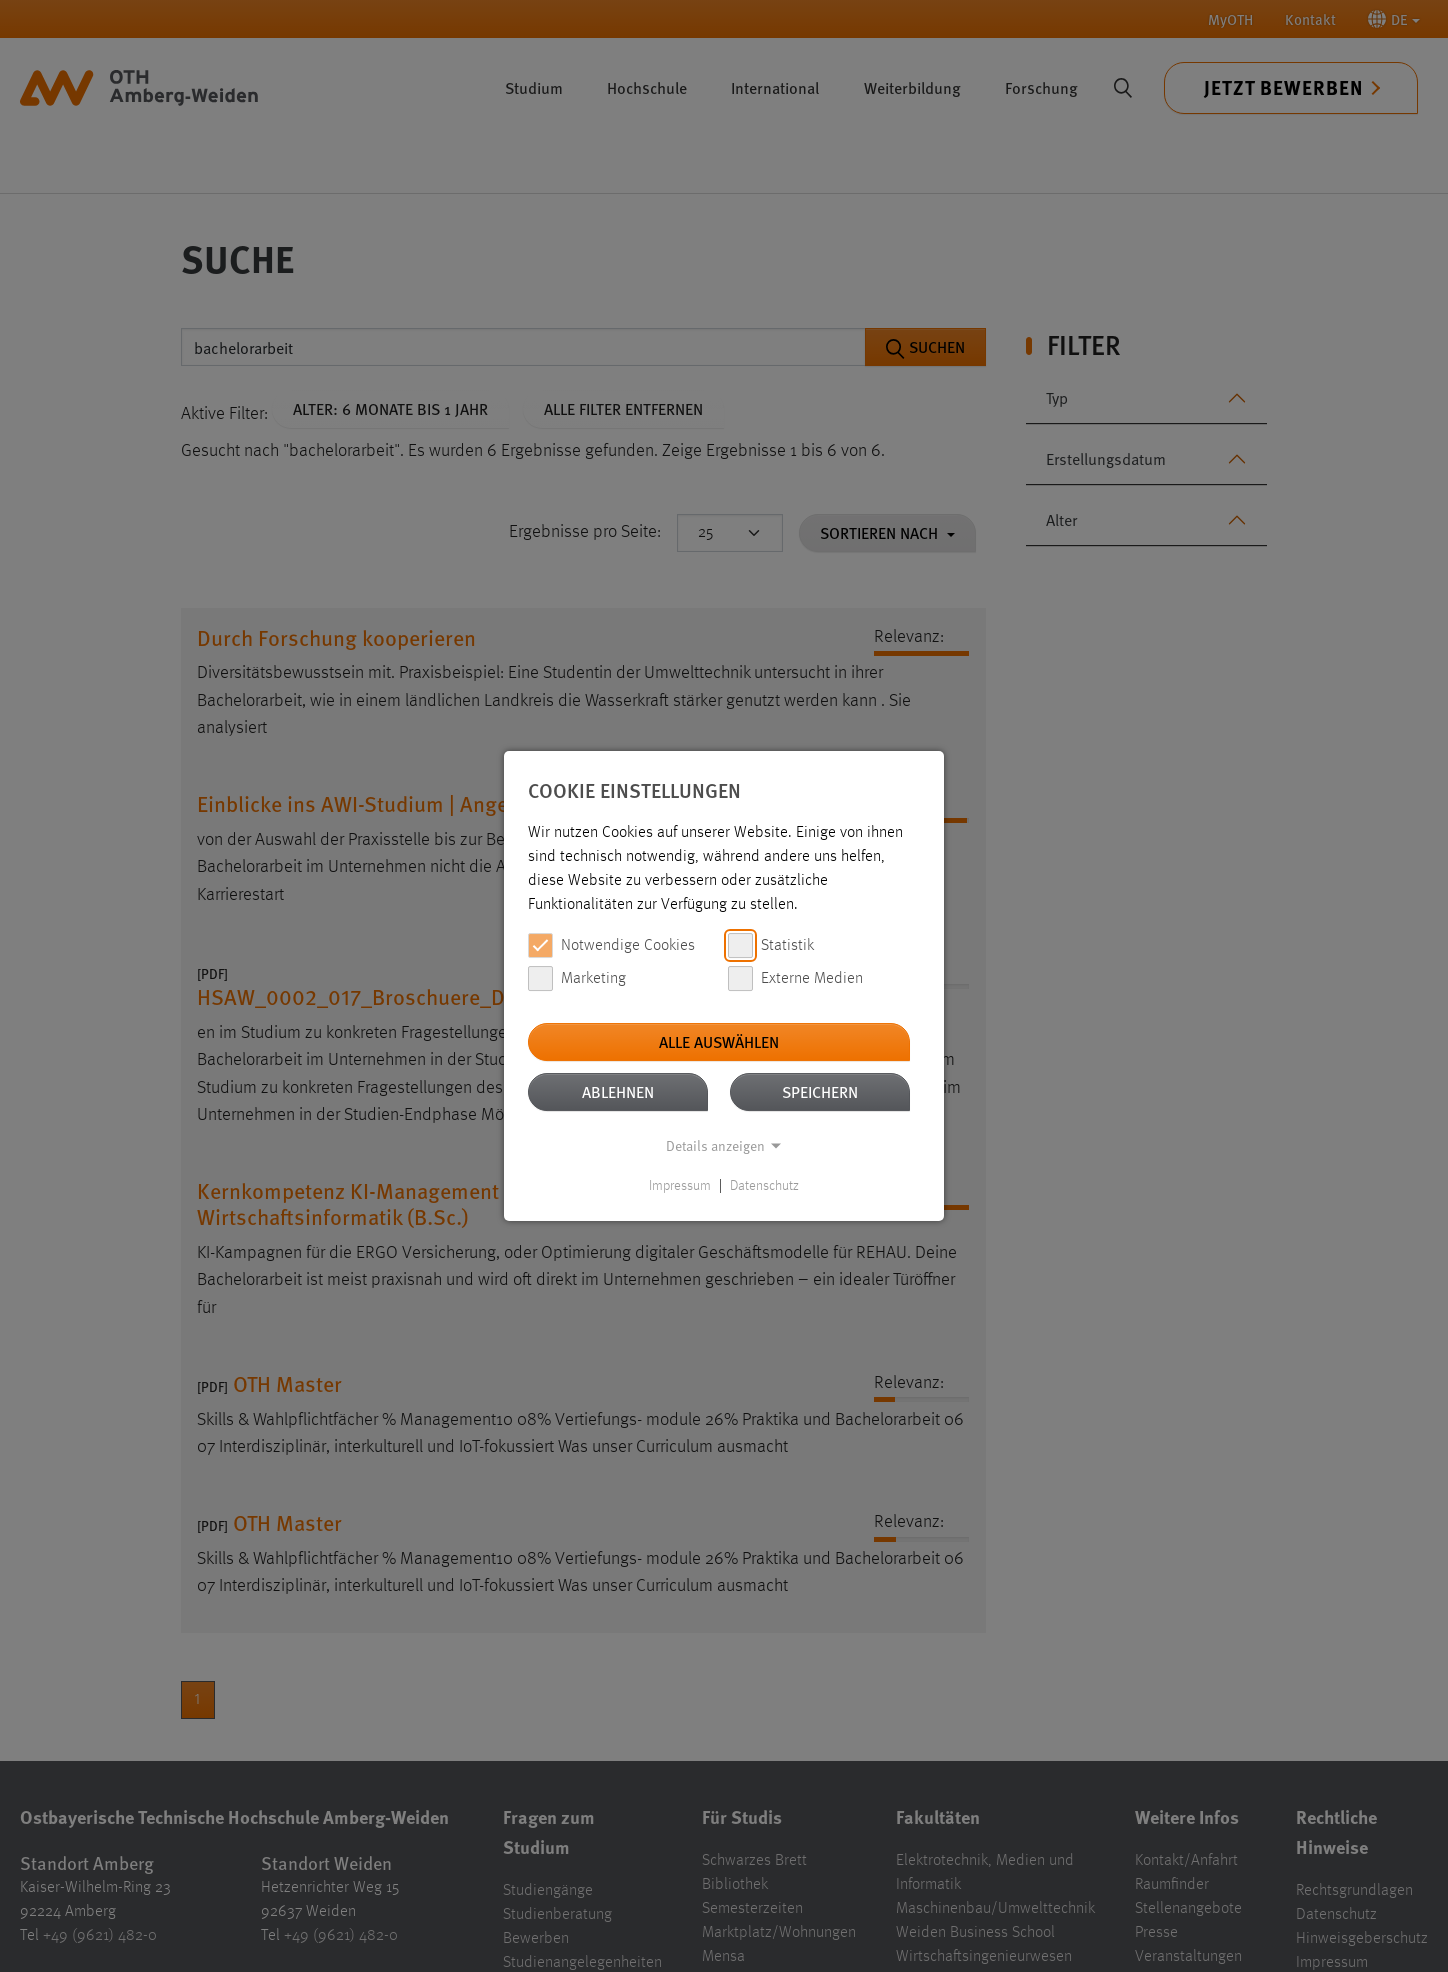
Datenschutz (764, 1186)
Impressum (680, 1186)
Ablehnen (618, 1091)
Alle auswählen (719, 1041)
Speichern (820, 1091)
